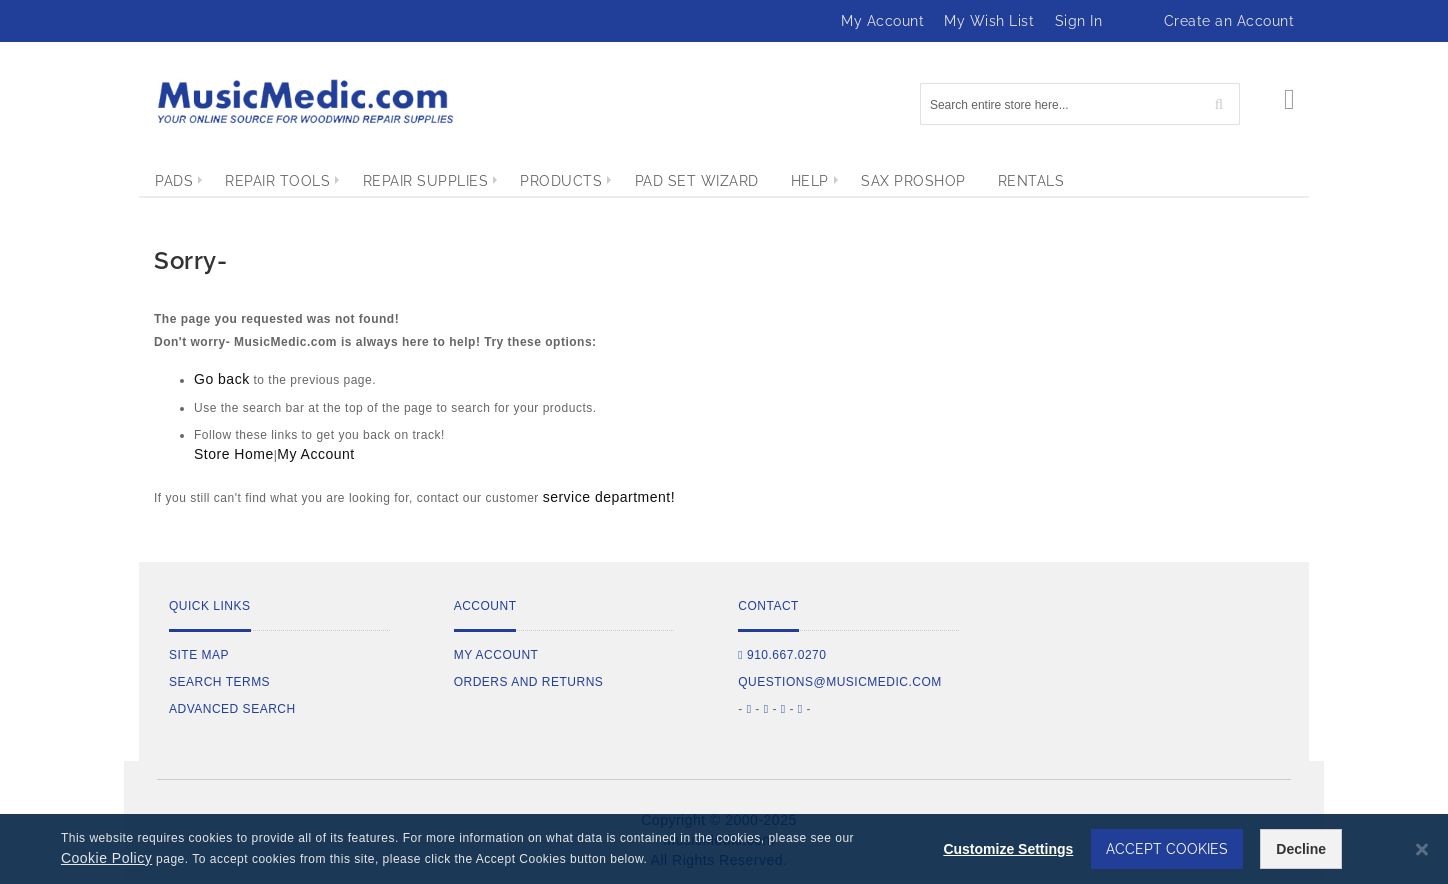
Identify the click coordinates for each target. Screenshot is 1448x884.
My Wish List (989, 21)
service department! (609, 497)
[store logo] (304, 101)
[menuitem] (174, 181)
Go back (222, 379)
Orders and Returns (529, 682)
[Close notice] (1422, 849)
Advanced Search (232, 709)
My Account (882, 21)
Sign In (1079, 21)
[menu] (724, 181)
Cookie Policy (106, 858)
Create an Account (1229, 21)
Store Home (234, 454)
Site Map (199, 655)
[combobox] (1080, 104)
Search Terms (219, 682)
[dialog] (724, 849)
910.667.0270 (782, 655)
